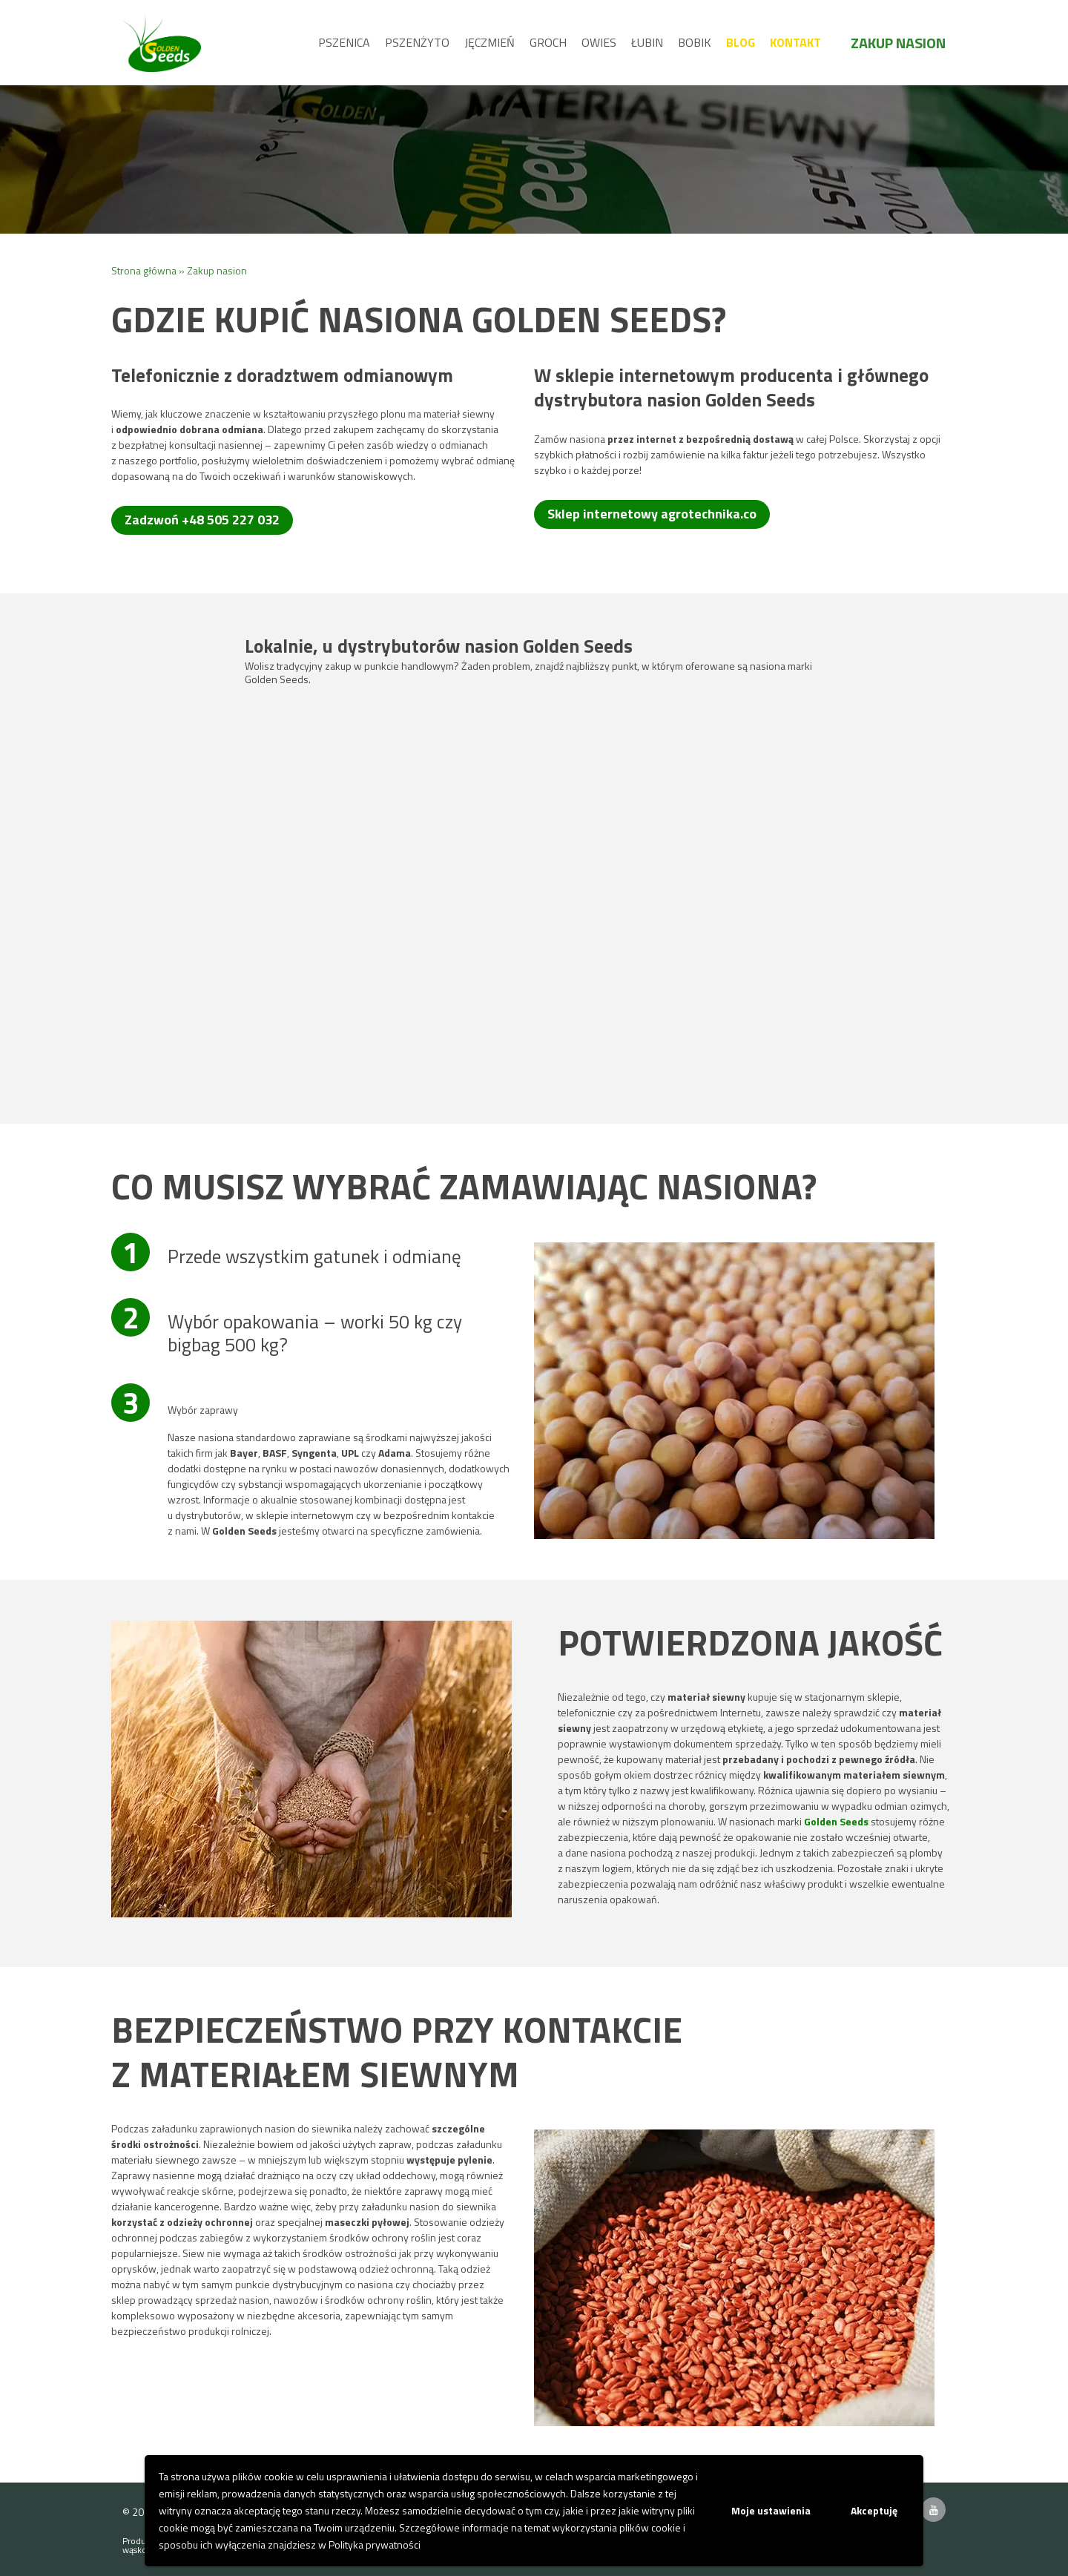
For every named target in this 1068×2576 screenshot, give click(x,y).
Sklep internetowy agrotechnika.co (651, 514)
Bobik (694, 42)
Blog (740, 42)
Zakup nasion (898, 42)
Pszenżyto (417, 42)
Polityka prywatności (375, 2544)
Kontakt (795, 42)
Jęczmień (489, 42)
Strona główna (144, 270)
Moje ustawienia (771, 2510)
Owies (598, 42)
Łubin (647, 42)
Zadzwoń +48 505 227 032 (202, 520)
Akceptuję (874, 2510)
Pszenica (344, 42)
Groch (548, 42)
